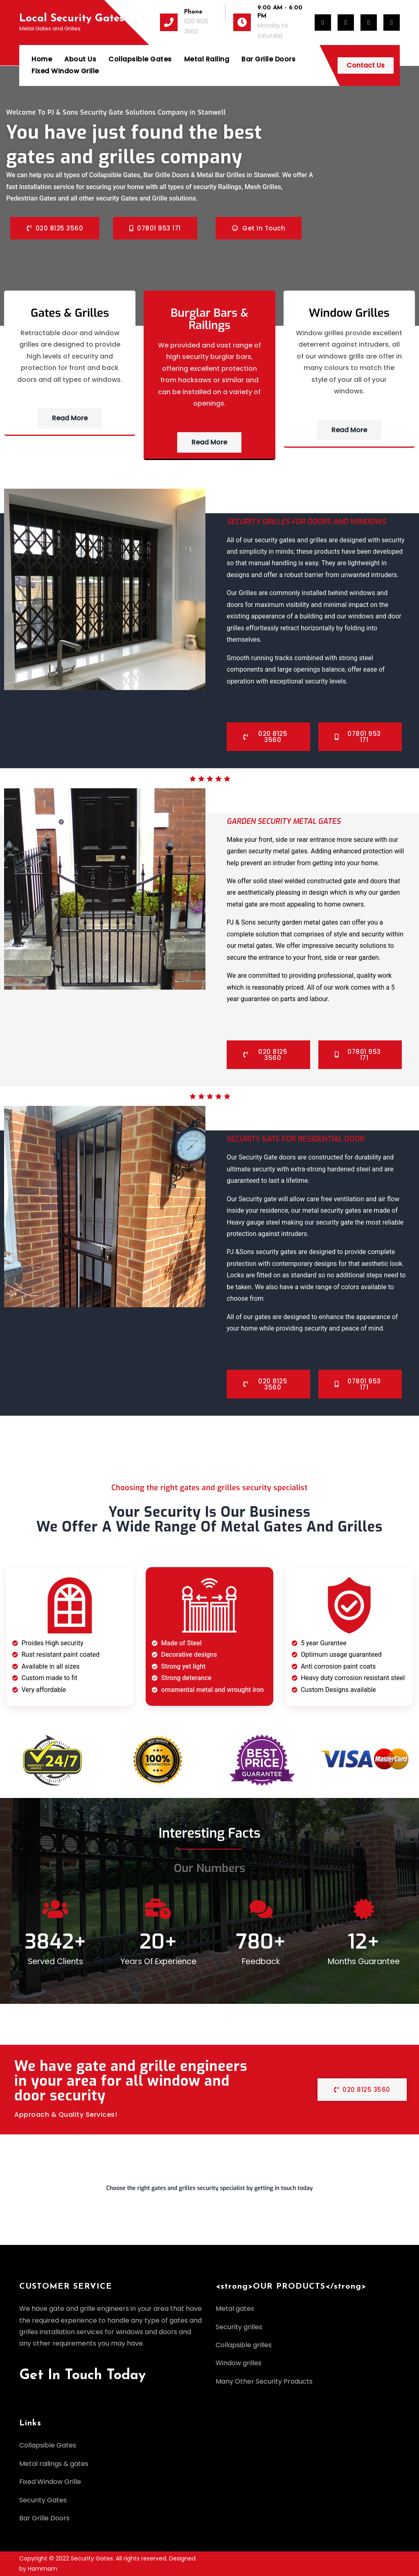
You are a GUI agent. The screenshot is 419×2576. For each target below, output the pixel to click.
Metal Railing (207, 59)
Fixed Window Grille (65, 71)
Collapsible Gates (140, 59)
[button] (209, 2191)
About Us (80, 59)
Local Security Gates (71, 18)
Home (42, 59)
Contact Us (366, 65)
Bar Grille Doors (268, 59)
